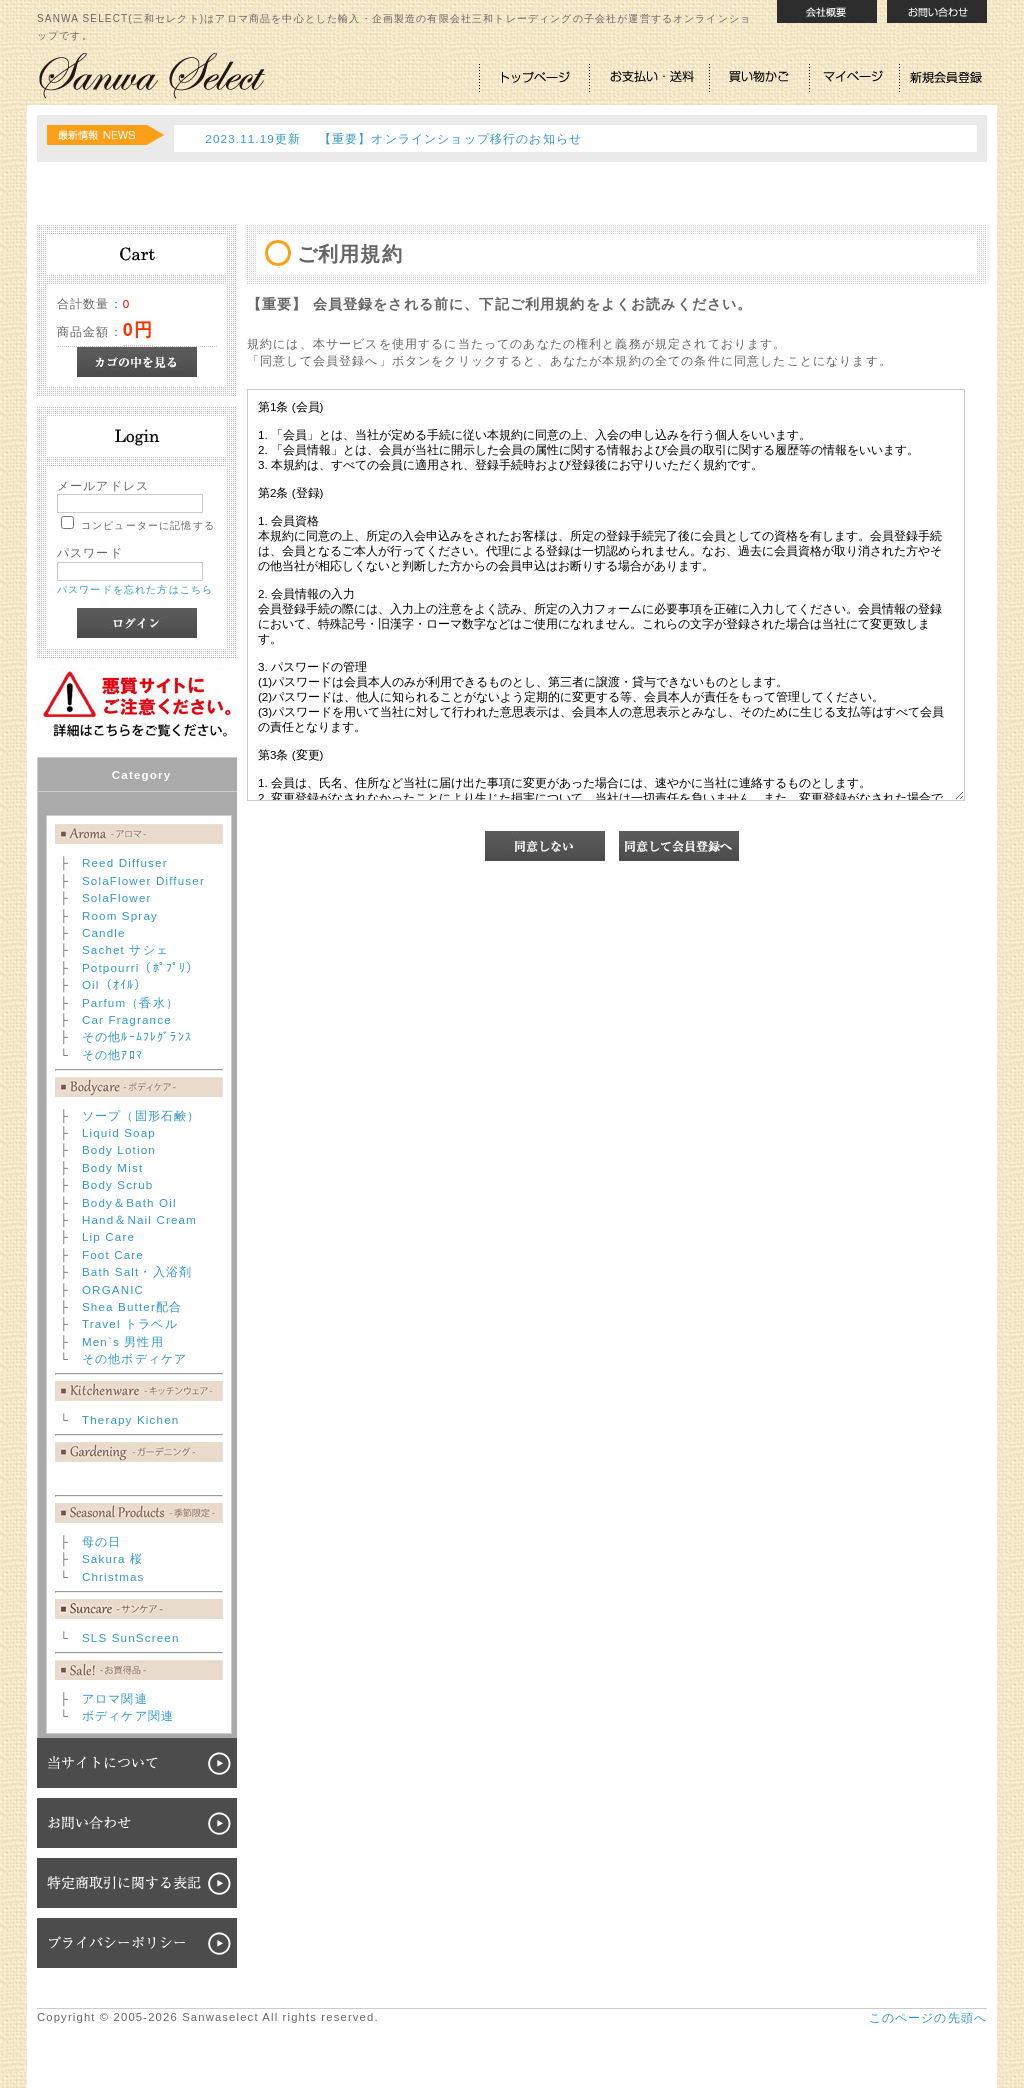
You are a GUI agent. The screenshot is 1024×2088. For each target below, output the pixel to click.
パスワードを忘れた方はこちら (135, 589)
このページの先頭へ (928, 2017)
